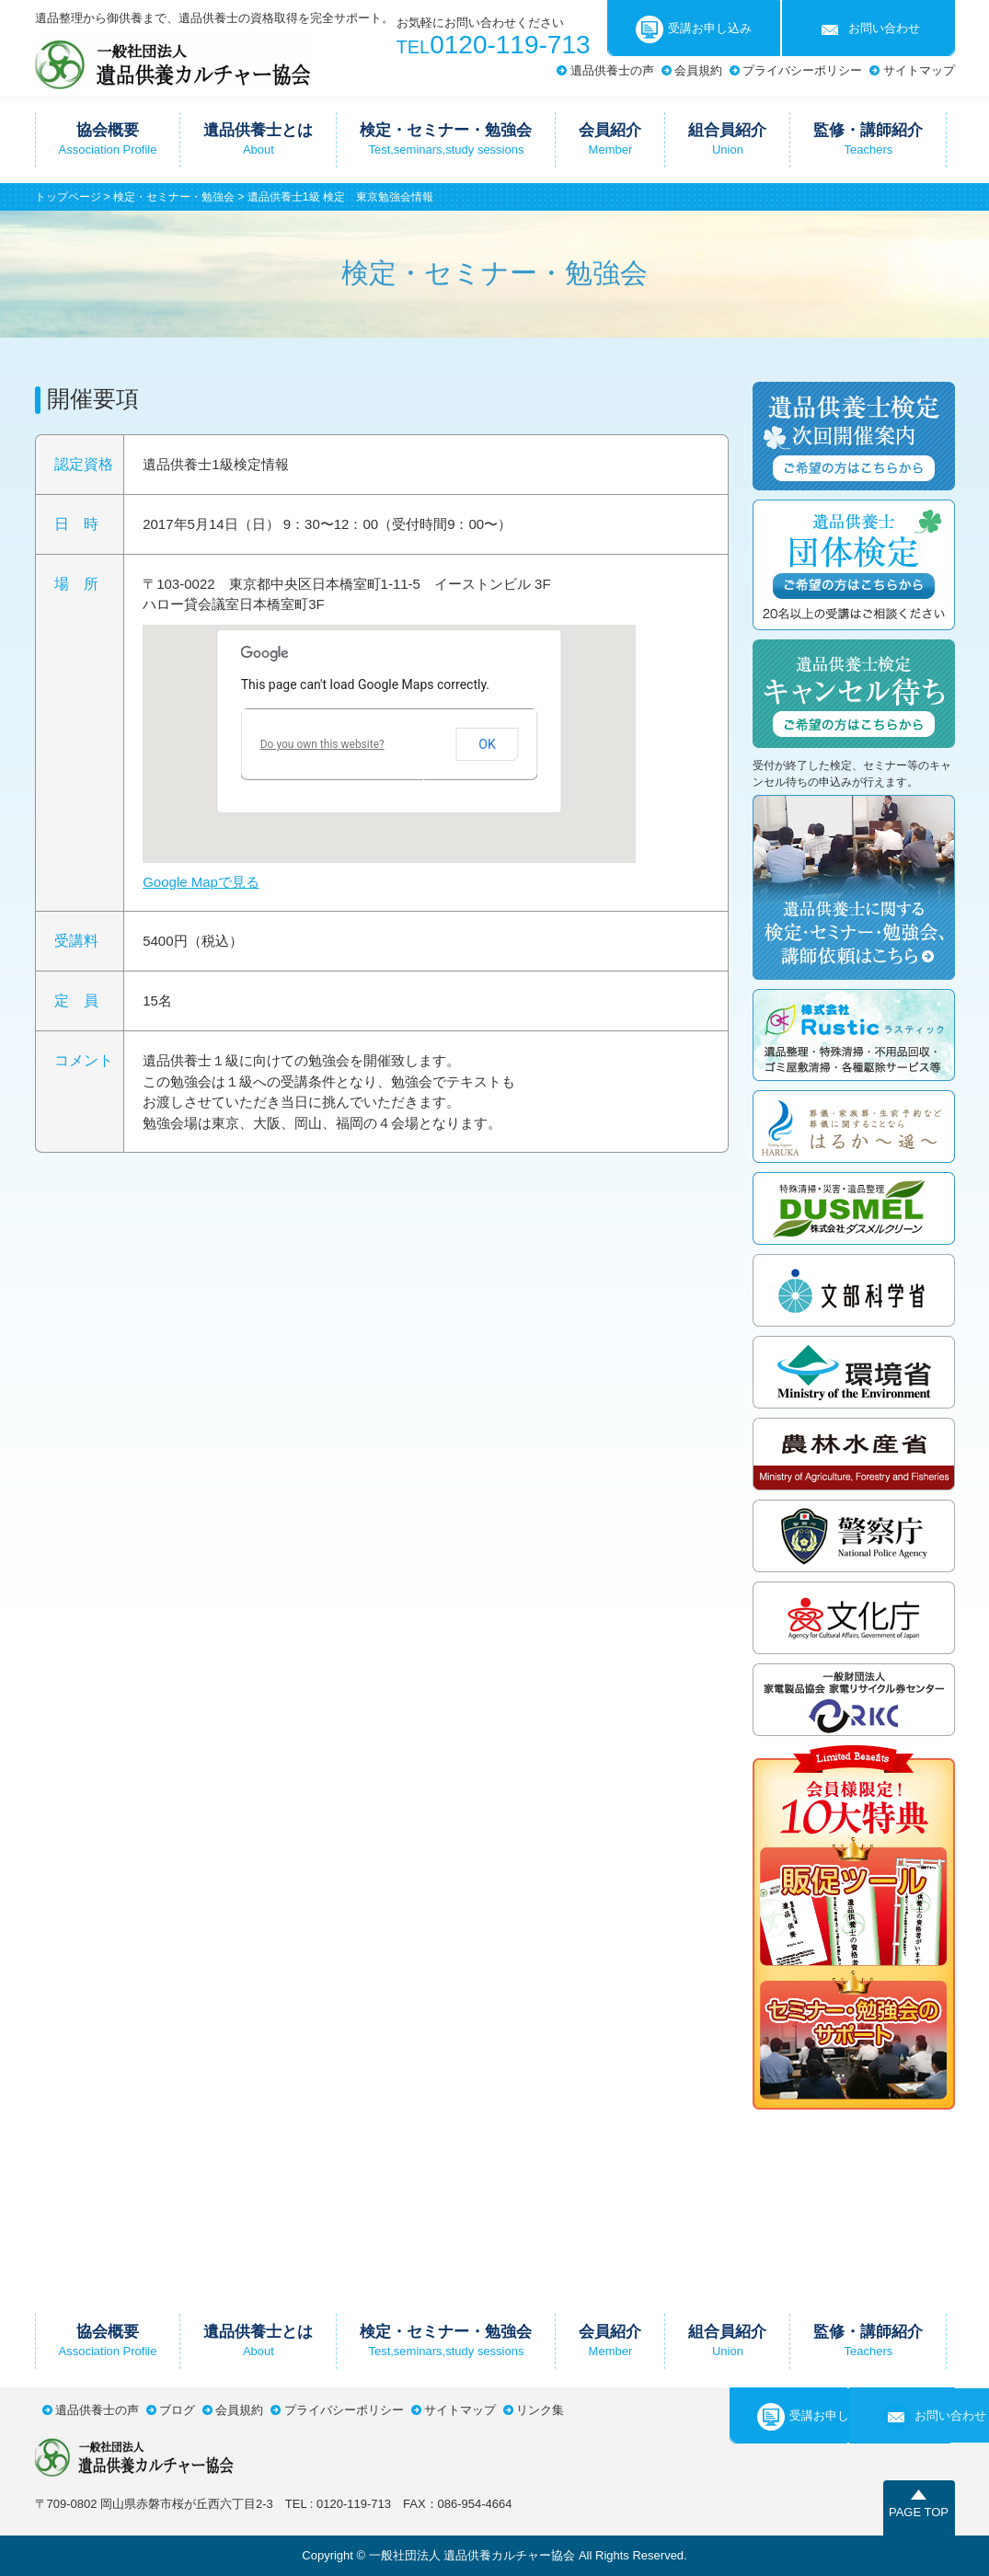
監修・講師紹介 (868, 138)
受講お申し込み (694, 29)
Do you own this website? (322, 744)
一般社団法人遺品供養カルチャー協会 (173, 62)
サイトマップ (919, 70)
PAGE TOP (919, 2512)
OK (486, 744)
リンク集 (540, 2410)
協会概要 (108, 138)
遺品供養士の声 (612, 70)
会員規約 (698, 70)
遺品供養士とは (258, 138)
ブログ (177, 2410)
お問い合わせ (868, 29)
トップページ (68, 196)
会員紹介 (610, 138)
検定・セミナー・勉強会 (446, 138)
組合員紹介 (727, 138)
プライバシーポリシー (802, 70)
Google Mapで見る (201, 882)
